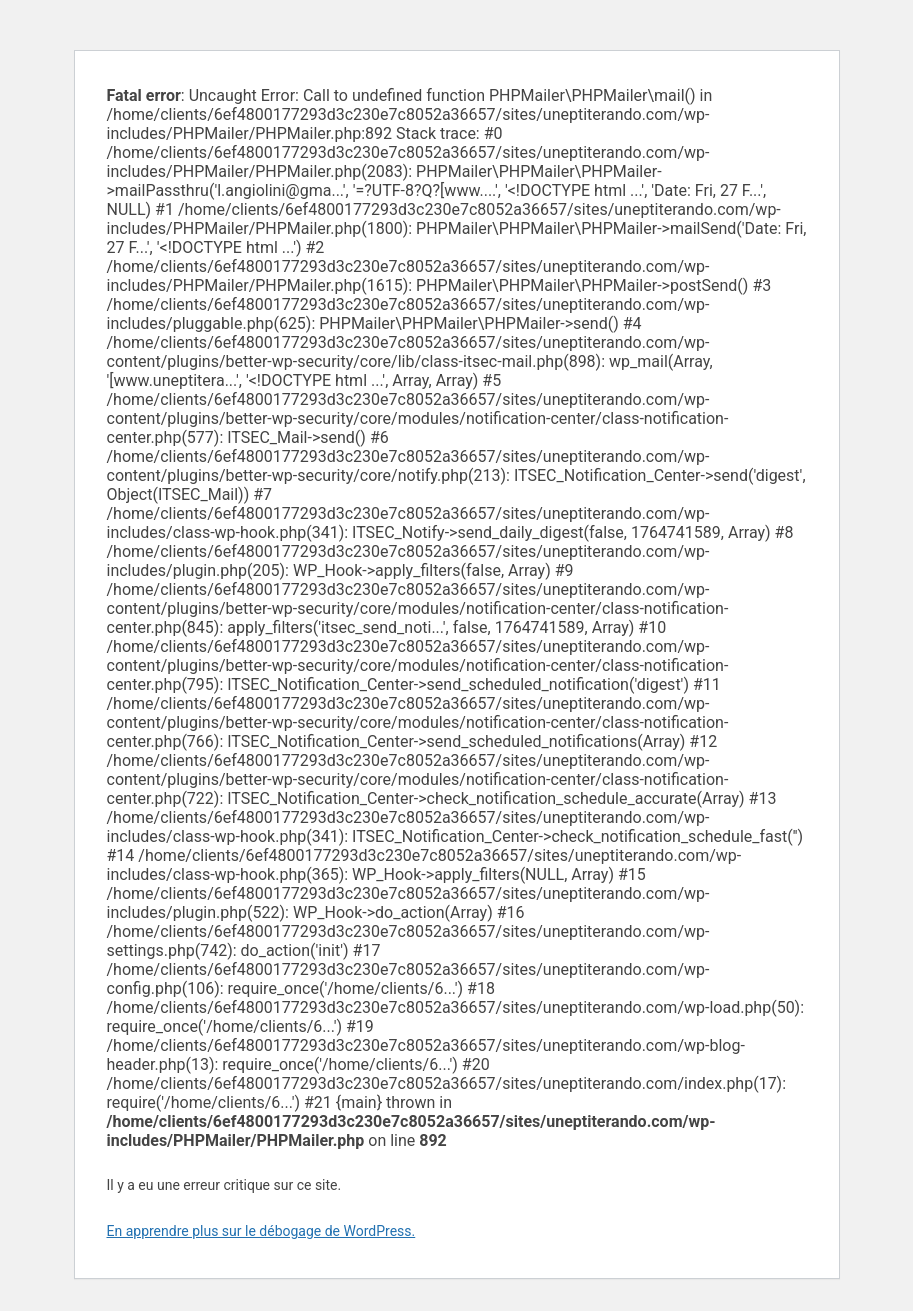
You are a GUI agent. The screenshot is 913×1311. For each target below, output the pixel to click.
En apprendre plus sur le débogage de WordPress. (261, 1231)
